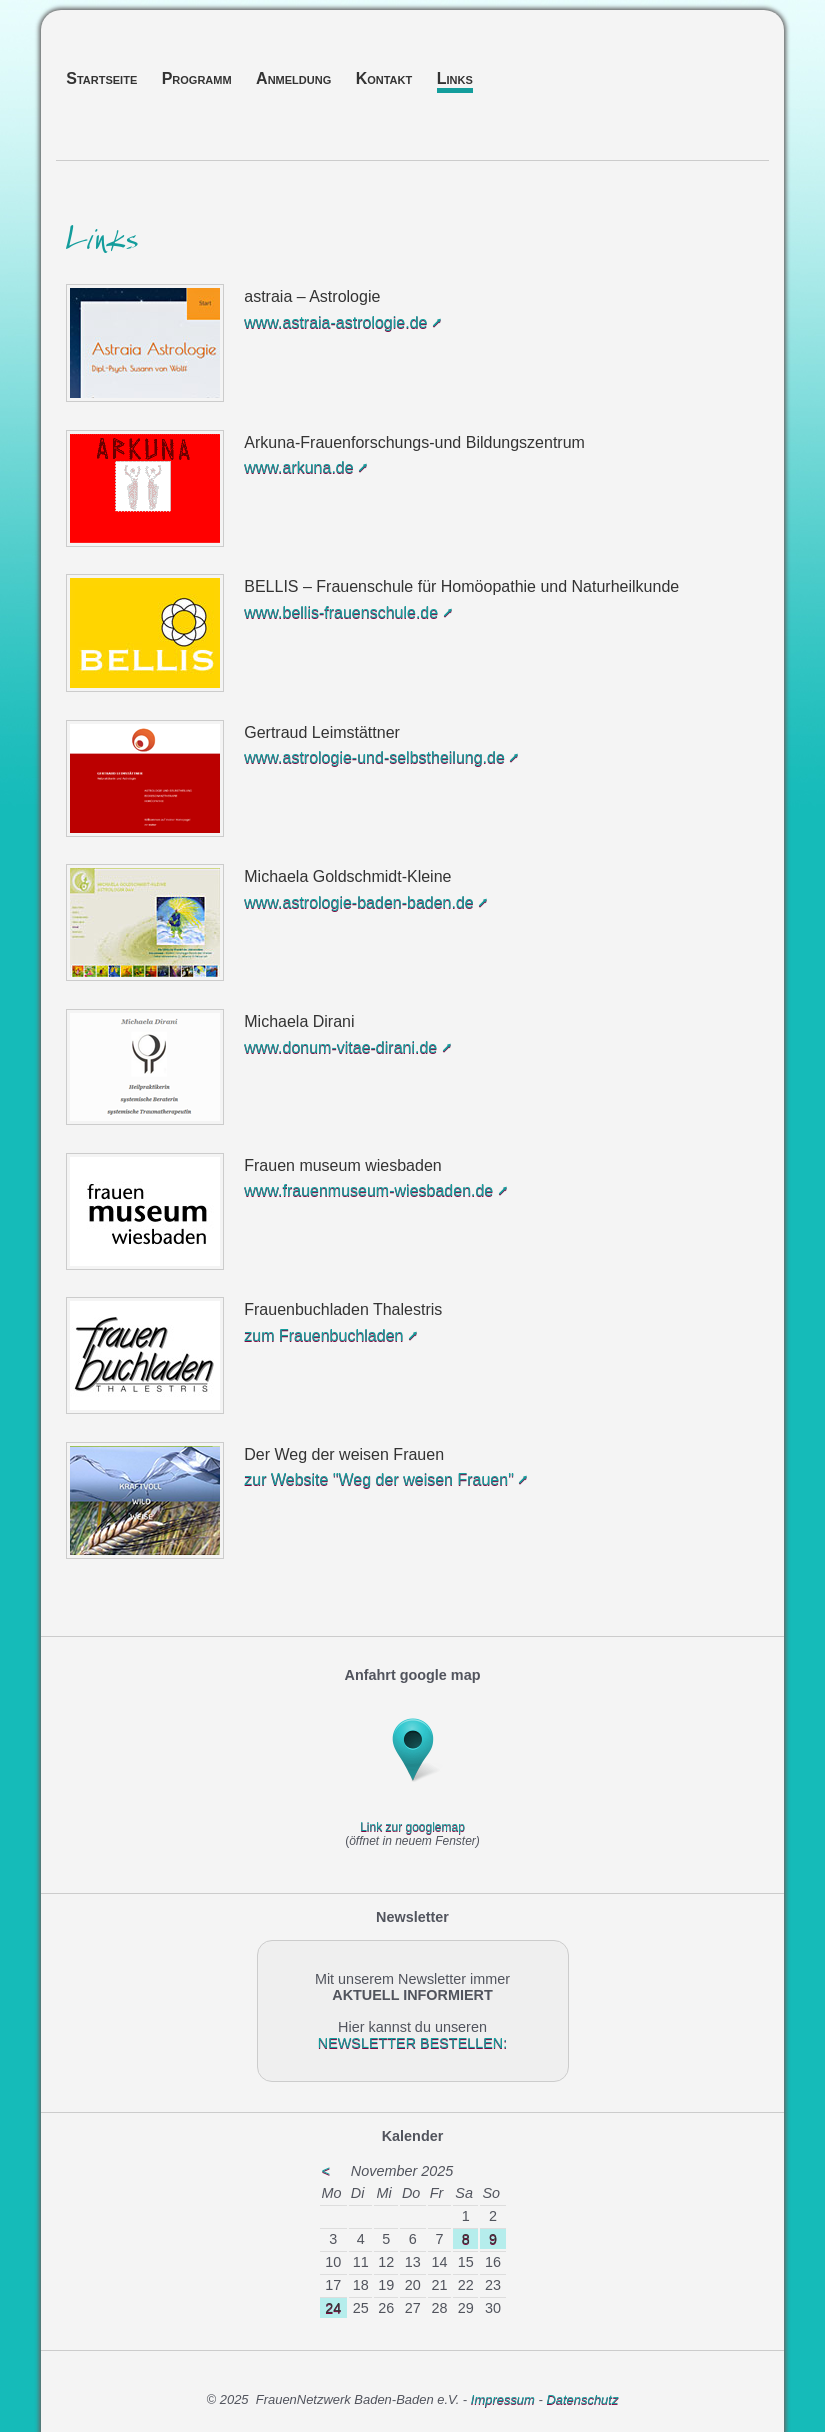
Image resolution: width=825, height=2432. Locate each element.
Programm (197, 78)
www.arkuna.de (298, 467)
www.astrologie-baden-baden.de (358, 902)
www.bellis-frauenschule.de (341, 612)
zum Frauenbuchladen (323, 1335)
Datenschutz (582, 2399)
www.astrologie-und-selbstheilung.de (374, 757)
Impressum (505, 2399)
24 (333, 2308)
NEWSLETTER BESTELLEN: (413, 2043)
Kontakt (384, 78)
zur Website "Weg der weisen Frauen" (379, 1479)
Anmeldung (293, 78)
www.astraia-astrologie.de (335, 322)
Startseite (101, 78)
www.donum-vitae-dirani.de (340, 1047)
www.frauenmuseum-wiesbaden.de (368, 1190)
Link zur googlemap (412, 1827)
